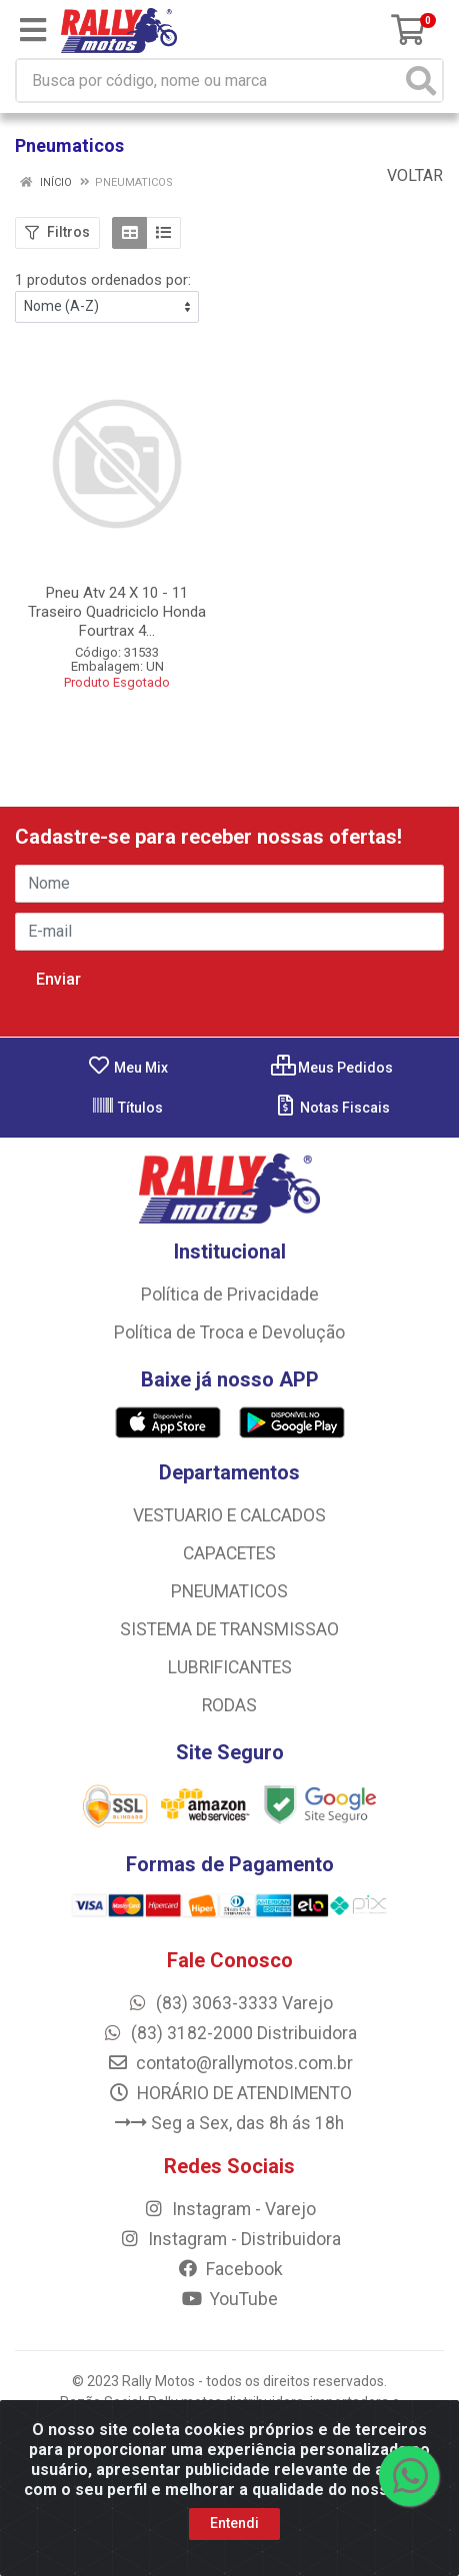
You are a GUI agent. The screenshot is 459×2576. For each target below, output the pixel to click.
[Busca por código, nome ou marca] (209, 80)
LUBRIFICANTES (230, 1667)
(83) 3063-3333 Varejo (230, 2003)
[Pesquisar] (421, 80)
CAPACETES (229, 1553)
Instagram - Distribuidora (230, 2239)
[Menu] (33, 30)
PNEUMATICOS (229, 1591)
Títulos (127, 1108)
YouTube (229, 2299)
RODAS (229, 1705)
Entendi (234, 2523)
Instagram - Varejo (229, 2209)
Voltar (405, 175)
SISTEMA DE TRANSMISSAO (229, 1629)
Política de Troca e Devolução (229, 1332)
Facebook (230, 2269)
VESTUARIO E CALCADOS (229, 1515)
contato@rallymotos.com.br (230, 2063)
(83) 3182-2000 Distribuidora (229, 2033)
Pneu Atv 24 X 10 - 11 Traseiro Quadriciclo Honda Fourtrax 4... (117, 612)
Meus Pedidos (332, 1068)
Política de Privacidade (230, 1294)
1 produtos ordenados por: (103, 280)
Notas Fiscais (331, 1108)
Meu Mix (127, 1068)
